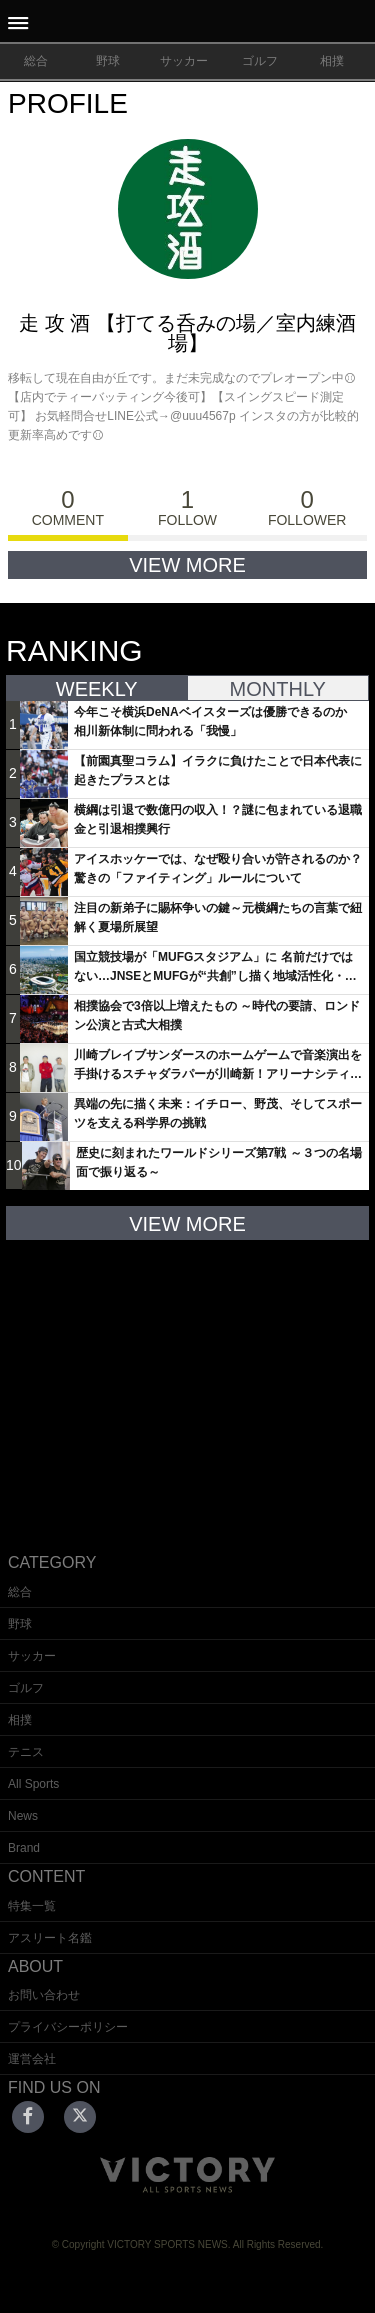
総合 (36, 61)
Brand (24, 1848)
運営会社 (32, 2059)
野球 (108, 61)
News (23, 1816)
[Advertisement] (188, 1381)
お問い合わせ (44, 1995)
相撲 (332, 61)
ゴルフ (260, 61)
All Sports (33, 1784)
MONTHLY (278, 689)
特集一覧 (32, 1906)
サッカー (184, 61)
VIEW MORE (187, 565)
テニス (26, 1752)
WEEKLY (97, 689)
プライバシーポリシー (68, 2027)
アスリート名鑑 (50, 1938)
